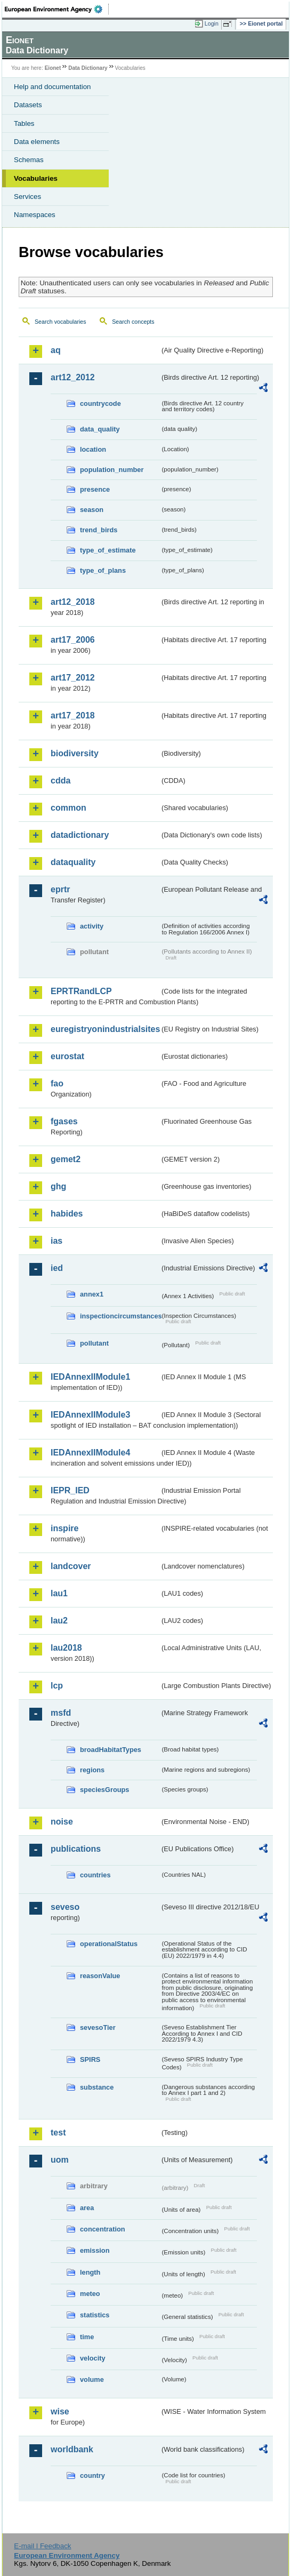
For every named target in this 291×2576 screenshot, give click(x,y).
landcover (71, 1566)
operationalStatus (109, 1944)
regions (92, 1770)
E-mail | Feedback (42, 2546)
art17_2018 (73, 715)
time (87, 2337)
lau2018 (66, 1647)
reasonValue (100, 1976)
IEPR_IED (70, 1490)
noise (62, 1821)
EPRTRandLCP (81, 991)
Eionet (53, 68)
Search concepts (133, 321)
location (93, 449)
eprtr (60, 889)
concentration (102, 2229)
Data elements (37, 142)
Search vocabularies (60, 321)
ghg (58, 1186)
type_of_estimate (108, 550)
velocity (93, 2358)
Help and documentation (52, 87)
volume (92, 2379)
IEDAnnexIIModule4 (90, 1452)
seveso (65, 1906)
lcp (57, 1685)
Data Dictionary (87, 68)
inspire (64, 1528)
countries (95, 1875)
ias (56, 1240)
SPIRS (90, 2059)
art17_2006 (73, 639)
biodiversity (75, 753)
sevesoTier (98, 2027)
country (92, 2475)
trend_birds (98, 530)
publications (76, 1848)
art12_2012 (73, 377)
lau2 (59, 1620)
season (91, 510)
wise (60, 2411)
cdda (60, 780)
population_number (111, 470)
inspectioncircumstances (120, 1316)
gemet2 (65, 1159)
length (90, 2272)
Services (27, 197)
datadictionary (80, 834)
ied (57, 1268)
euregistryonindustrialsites (105, 1029)
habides (67, 1213)
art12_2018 (73, 601)
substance (97, 2087)
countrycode (100, 403)
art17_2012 (73, 677)
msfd (61, 1712)
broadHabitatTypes (110, 1750)
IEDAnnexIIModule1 (90, 1376)
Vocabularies (36, 178)
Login (212, 23)
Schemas (29, 160)
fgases (64, 1121)
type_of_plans (103, 570)
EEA (57, 9)
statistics (94, 2315)
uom (60, 2159)
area (87, 2208)
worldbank (72, 2449)
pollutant (94, 1343)
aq (56, 350)
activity (91, 926)
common (68, 807)
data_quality (100, 429)
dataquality (73, 862)
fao (57, 1083)
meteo (90, 2294)
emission (94, 2250)
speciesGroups (104, 1790)
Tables (24, 123)
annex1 (91, 1294)
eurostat (67, 1056)
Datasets (28, 105)
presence (95, 489)
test (58, 2132)
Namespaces (34, 215)
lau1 (59, 1593)
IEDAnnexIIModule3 (90, 1414)
